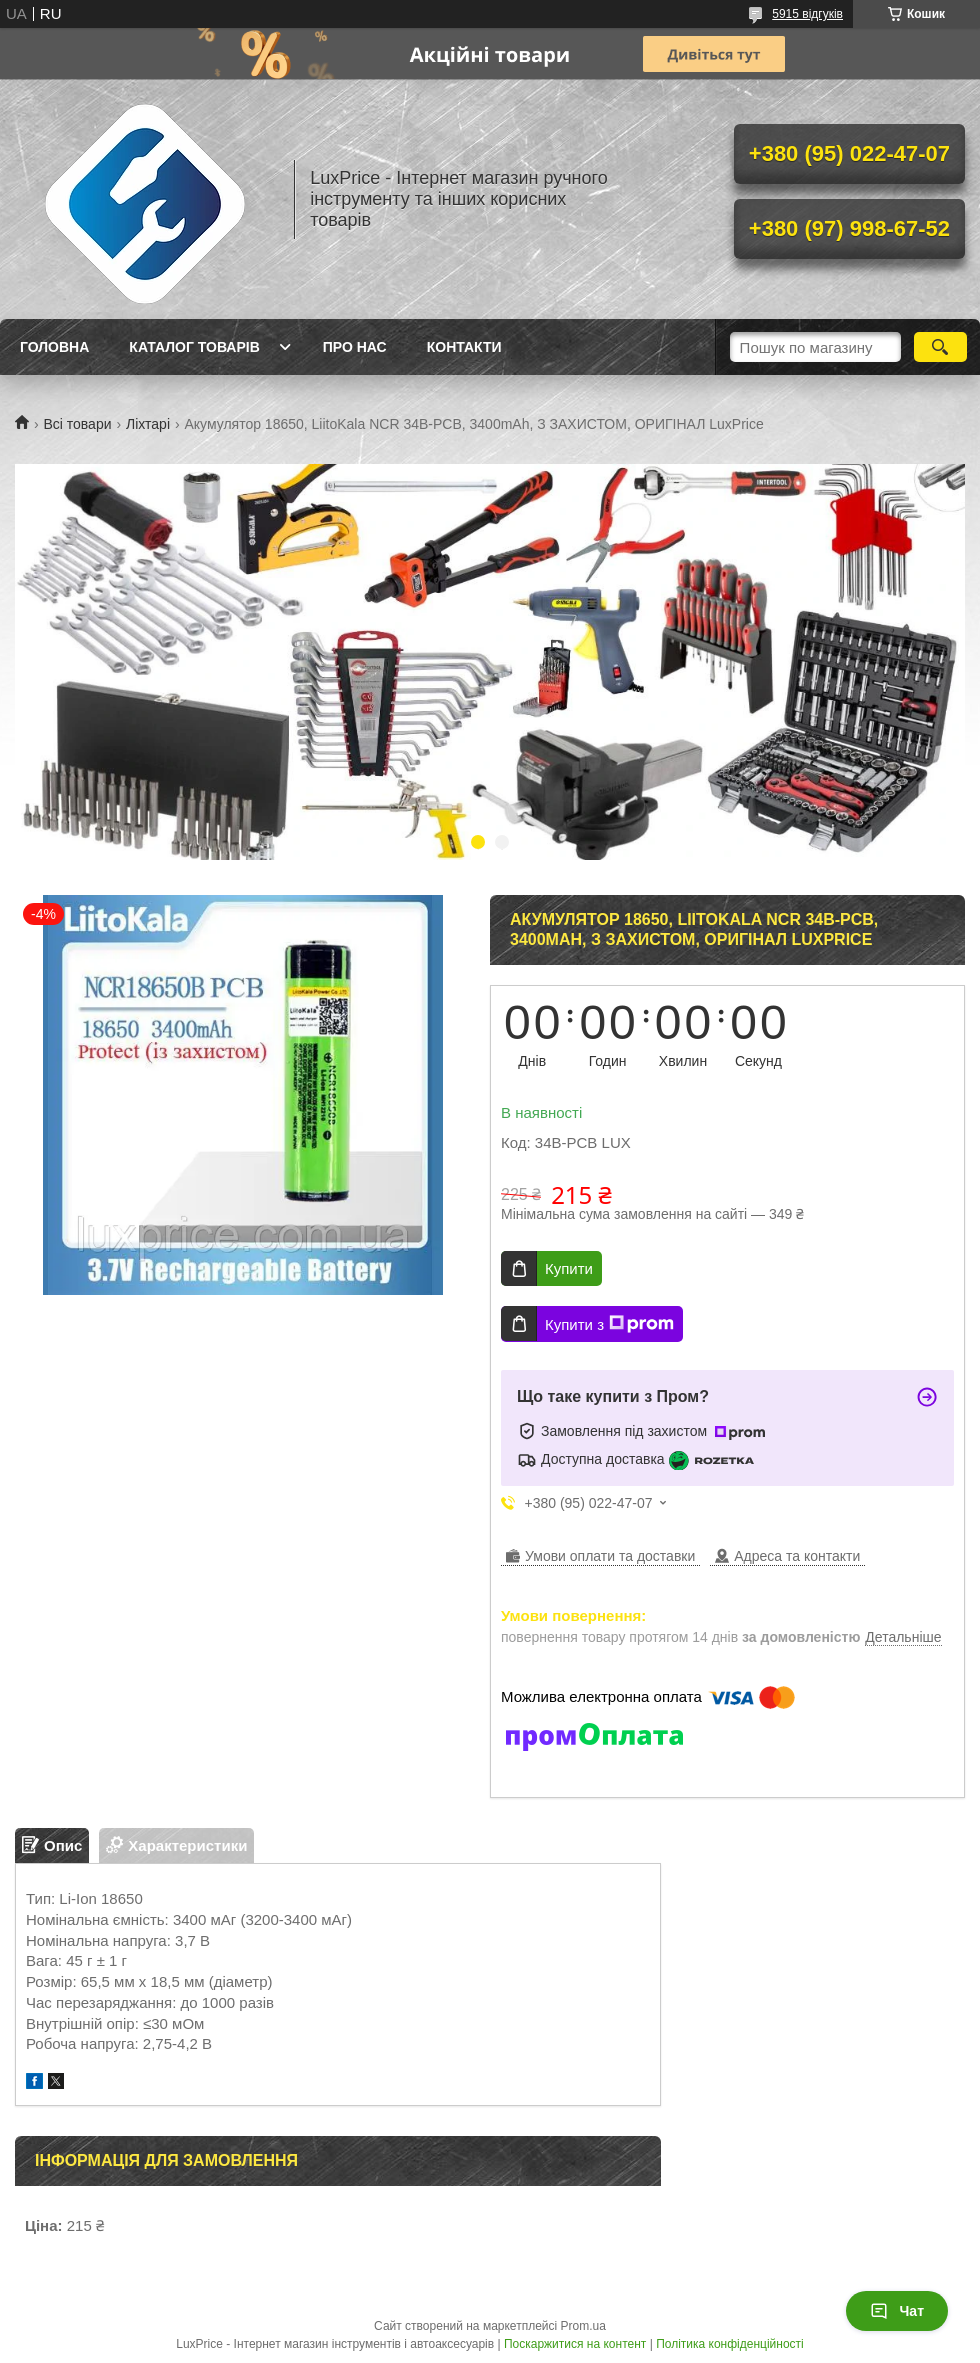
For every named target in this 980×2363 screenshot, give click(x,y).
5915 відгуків (807, 14)
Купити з (609, 1324)
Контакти (464, 347)
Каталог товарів (194, 347)
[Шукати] (940, 347)
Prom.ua (583, 2326)
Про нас (355, 347)
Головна (54, 347)
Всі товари (77, 424)
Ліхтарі (148, 424)
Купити (569, 1268)
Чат (897, 2311)
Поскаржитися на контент (575, 2344)
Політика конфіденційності (730, 2344)
